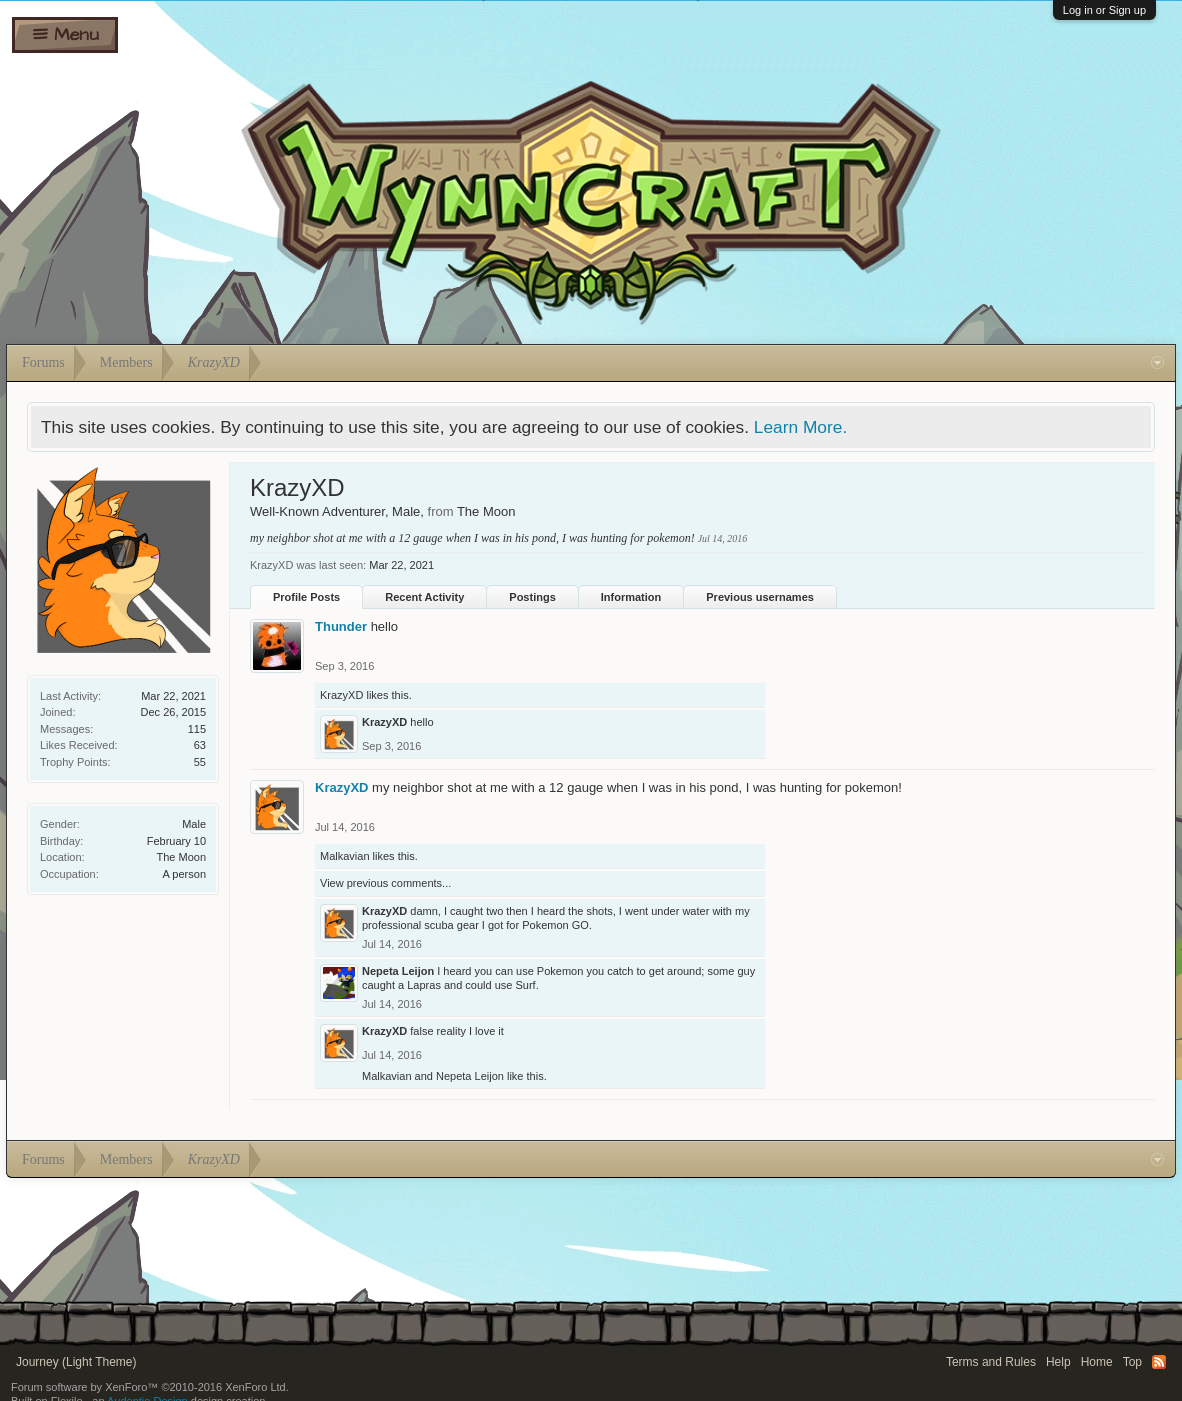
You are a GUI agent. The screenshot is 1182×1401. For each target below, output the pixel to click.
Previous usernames (760, 597)
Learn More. (800, 427)
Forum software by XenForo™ (150, 1387)
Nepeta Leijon (398, 971)
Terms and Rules (991, 1362)
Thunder (341, 626)
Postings (532, 597)
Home (1097, 1362)
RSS (1159, 1362)
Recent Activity (424, 597)
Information (631, 597)
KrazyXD (341, 695)
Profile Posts (306, 597)
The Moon (181, 857)
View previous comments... (385, 883)
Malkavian (345, 856)
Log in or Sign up (1104, 10)
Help (1058, 1362)
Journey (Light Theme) (76, 1362)
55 (200, 762)
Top (1132, 1362)
